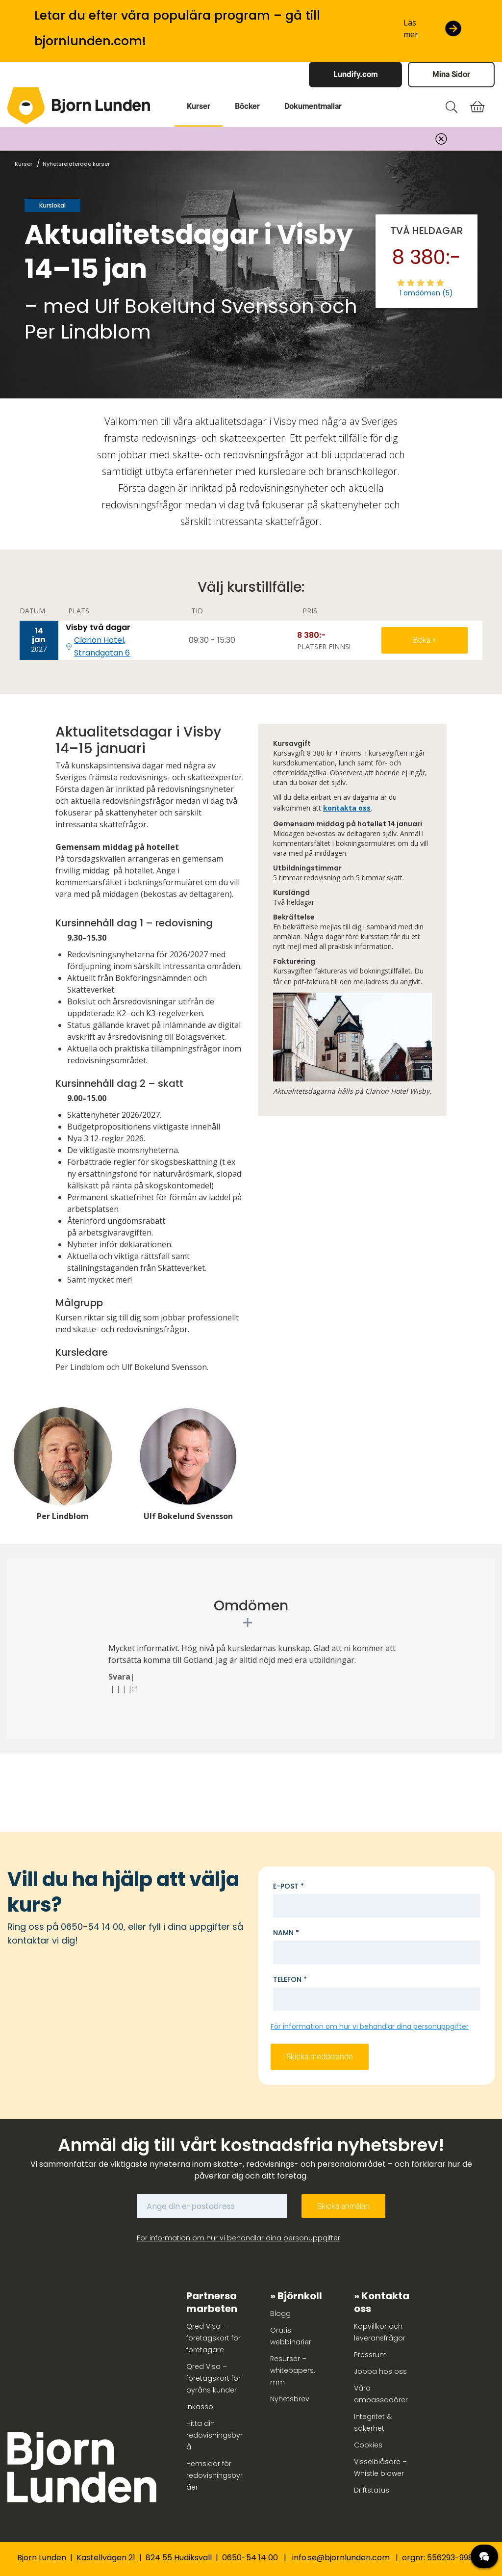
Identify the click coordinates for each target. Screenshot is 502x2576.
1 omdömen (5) (426, 293)
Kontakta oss (381, 2302)
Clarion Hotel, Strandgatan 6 (102, 646)
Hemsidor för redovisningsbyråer (214, 2475)
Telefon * (290, 1979)
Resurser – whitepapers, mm (292, 2370)
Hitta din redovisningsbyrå (214, 2435)
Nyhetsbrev (289, 2399)
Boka (422, 640)
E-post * (288, 1886)
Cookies (368, 2445)
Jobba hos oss (380, 2371)
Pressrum (370, 2355)
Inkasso (199, 2407)
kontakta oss (347, 808)
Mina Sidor (451, 74)
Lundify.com (355, 74)
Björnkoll (299, 2296)
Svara (119, 1676)
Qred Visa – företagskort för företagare (213, 2338)
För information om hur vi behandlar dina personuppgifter (370, 2026)
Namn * (286, 1933)
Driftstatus (371, 2490)
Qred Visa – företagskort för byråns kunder (213, 2378)
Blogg (280, 2313)
